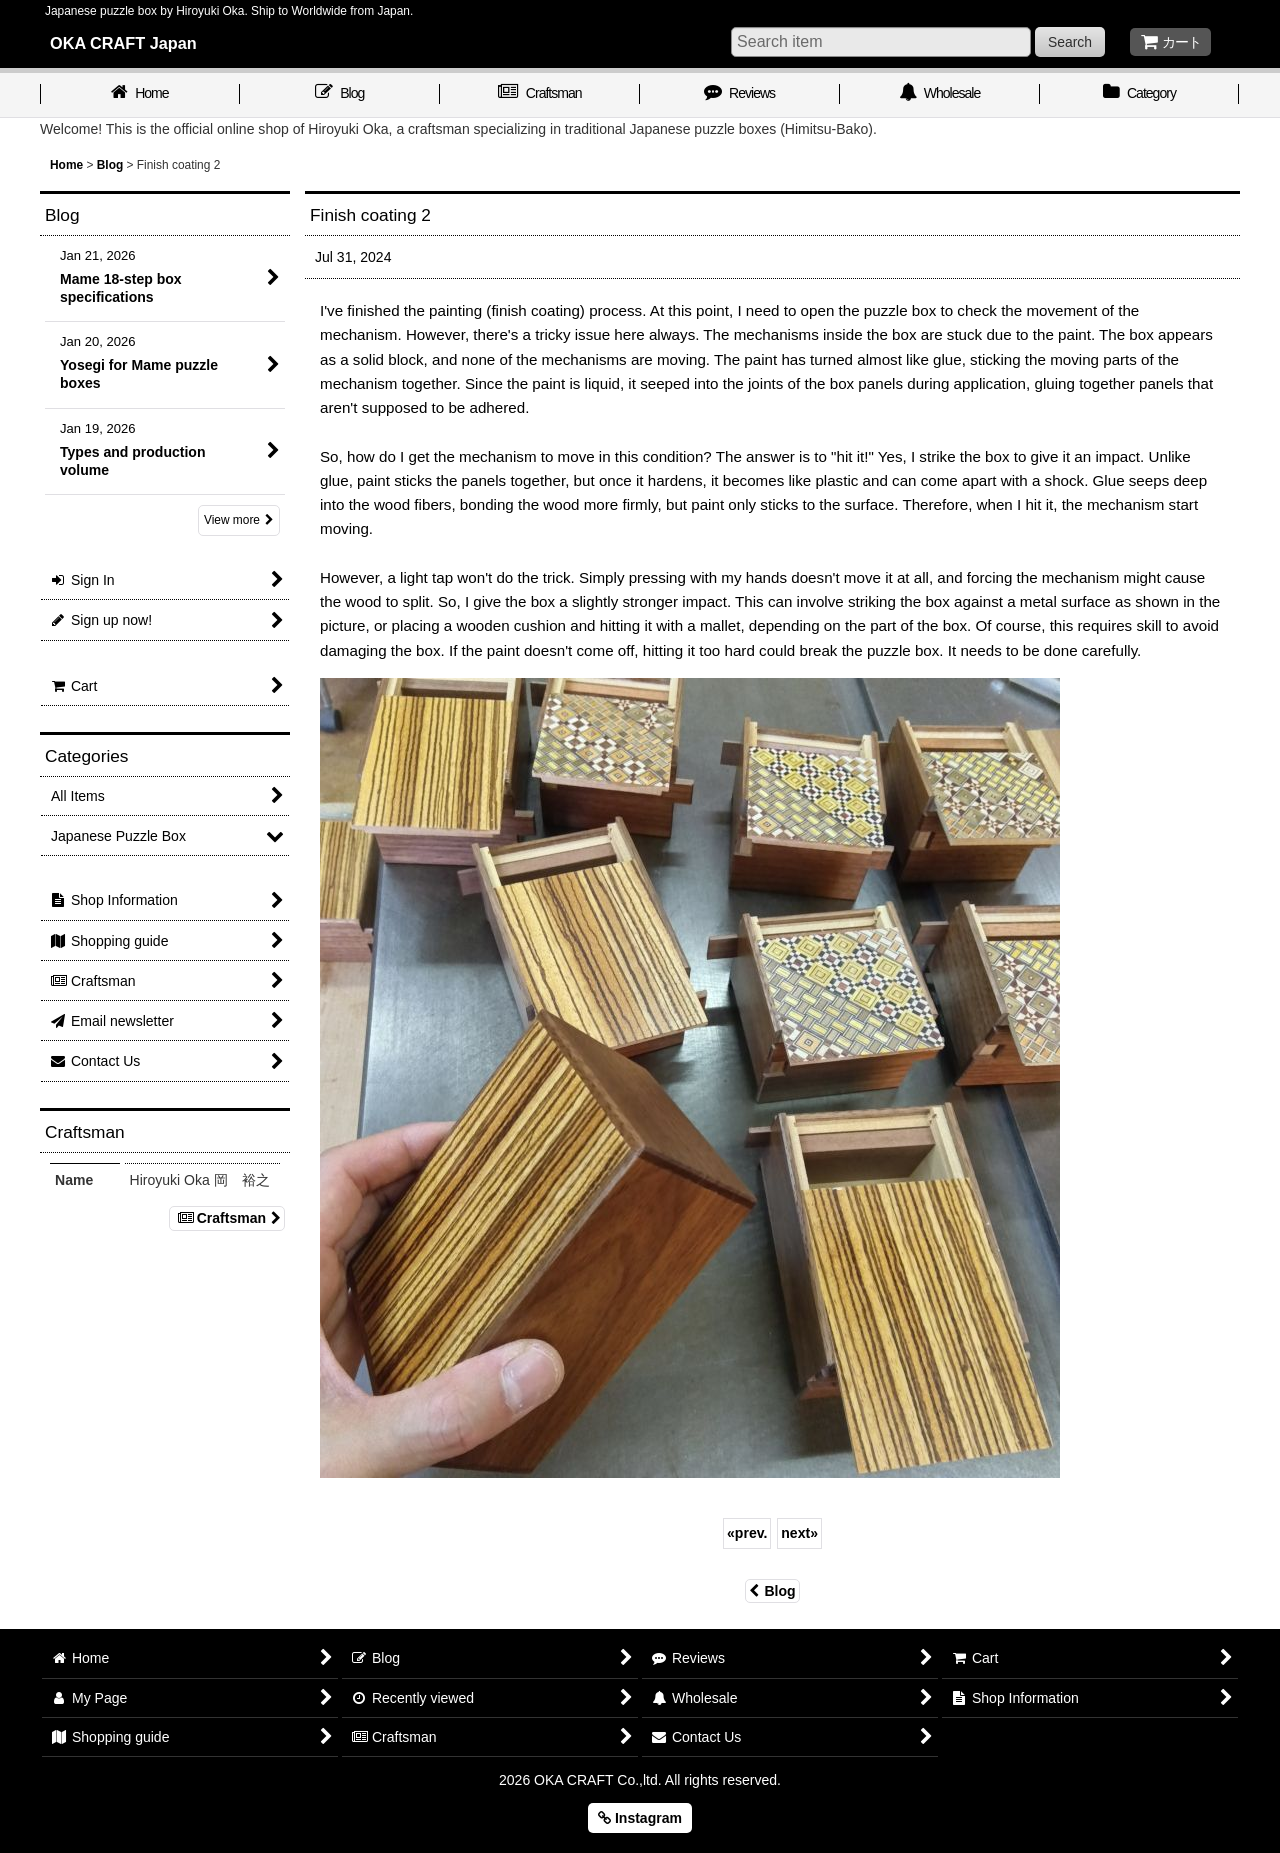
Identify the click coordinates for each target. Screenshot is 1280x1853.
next (799, 1533)
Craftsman (227, 1218)
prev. (747, 1533)
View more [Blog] (239, 520)
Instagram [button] (640, 1818)
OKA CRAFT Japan (123, 43)
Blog (772, 1591)
